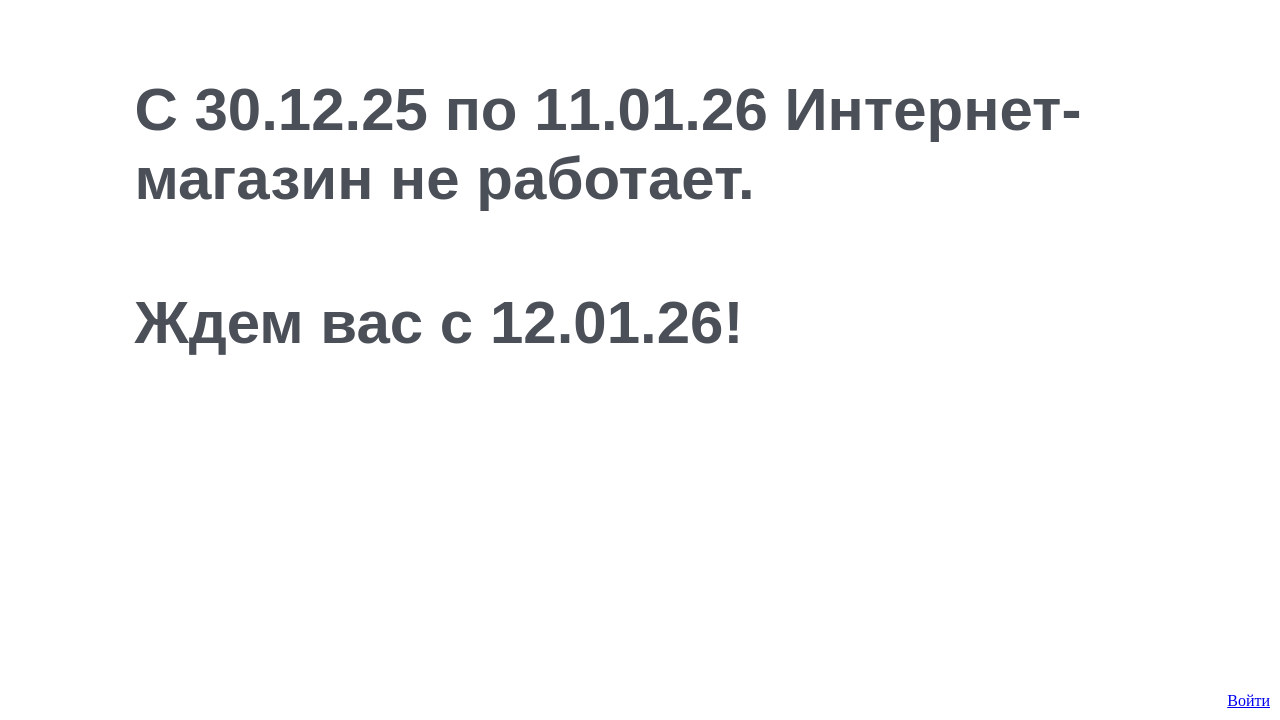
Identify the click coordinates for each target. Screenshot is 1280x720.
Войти (1248, 700)
